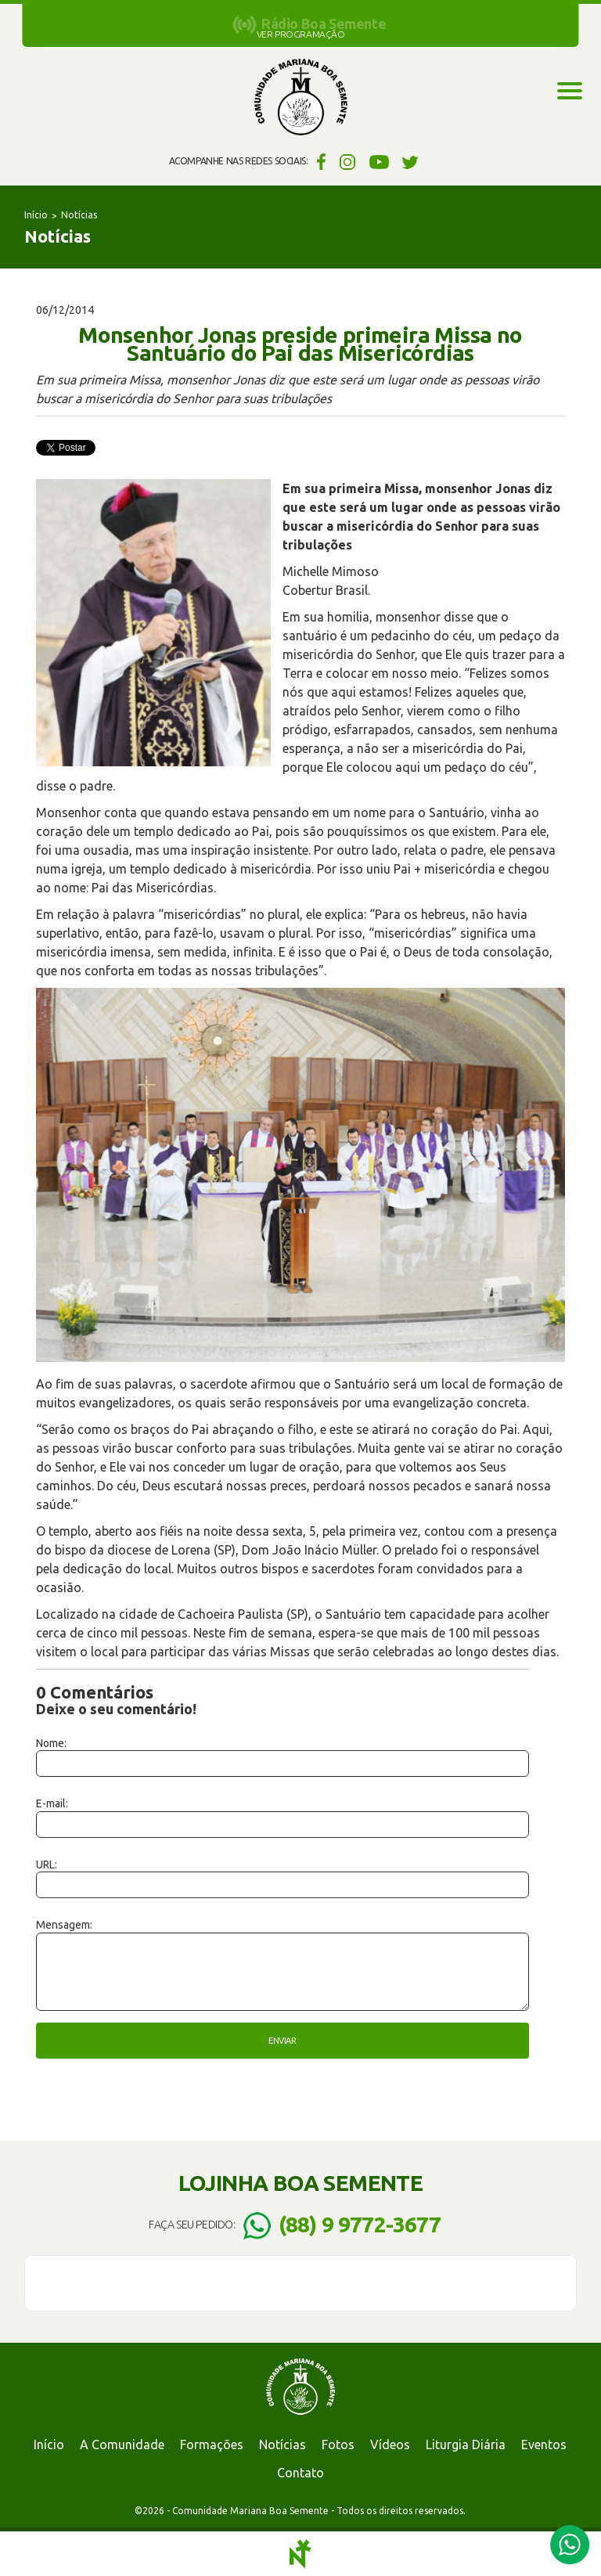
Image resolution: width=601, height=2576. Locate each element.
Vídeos (390, 2444)
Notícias (79, 215)
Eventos (544, 2444)
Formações (211, 2444)
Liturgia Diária (466, 2444)
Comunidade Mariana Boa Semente (300, 98)
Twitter (410, 161)
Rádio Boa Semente (323, 23)
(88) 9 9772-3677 (360, 2224)
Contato (300, 2473)
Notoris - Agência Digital (300, 2554)
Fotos (338, 2444)
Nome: (51, 1743)
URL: (46, 1864)
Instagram (348, 161)
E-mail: (52, 1803)
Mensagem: (64, 1924)
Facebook (318, 161)
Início (36, 215)
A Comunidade (122, 2444)
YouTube (379, 161)
